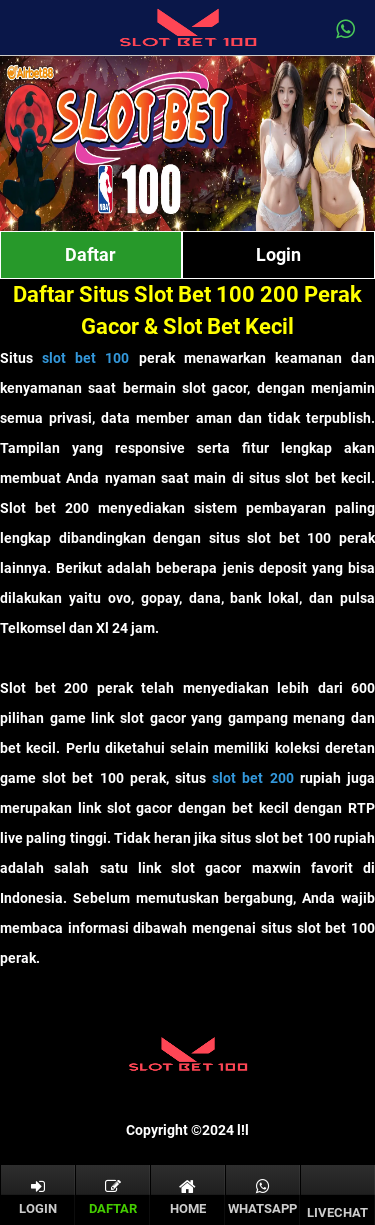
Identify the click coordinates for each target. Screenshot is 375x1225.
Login (278, 254)
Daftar (90, 254)
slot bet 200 (252, 778)
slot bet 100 (85, 358)
